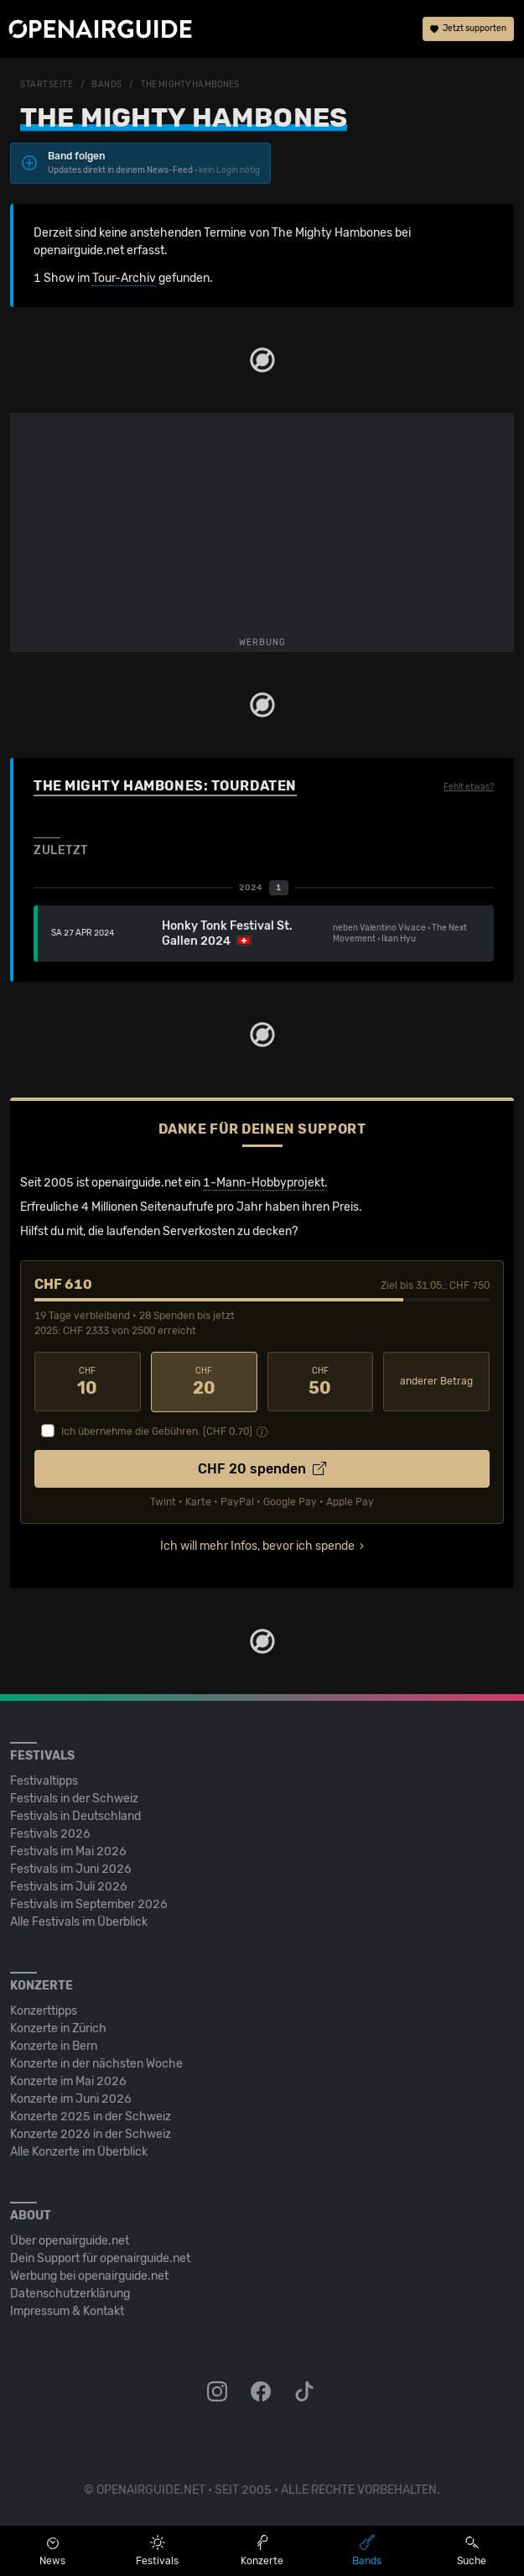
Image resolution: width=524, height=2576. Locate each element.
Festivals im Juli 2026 (68, 1886)
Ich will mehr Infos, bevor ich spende (257, 1545)
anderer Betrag (436, 1381)
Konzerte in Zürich (58, 2028)
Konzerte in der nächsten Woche (96, 2063)
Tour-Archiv (124, 278)
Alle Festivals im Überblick (79, 1921)
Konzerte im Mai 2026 (68, 2080)
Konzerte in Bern (53, 2045)
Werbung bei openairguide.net (89, 2275)
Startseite (47, 85)
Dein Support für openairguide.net (100, 2257)
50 (320, 1382)
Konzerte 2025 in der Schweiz (90, 2116)
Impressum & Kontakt (67, 2310)
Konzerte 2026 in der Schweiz (90, 2133)
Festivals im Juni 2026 (71, 1868)
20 (204, 1382)
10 (87, 1382)
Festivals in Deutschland (75, 1815)
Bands (106, 85)
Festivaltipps (44, 1780)
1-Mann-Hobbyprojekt (263, 1183)
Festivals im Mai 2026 (68, 1850)
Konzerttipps (43, 2010)
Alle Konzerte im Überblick (79, 2151)
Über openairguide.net (69, 2240)
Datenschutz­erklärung (70, 2293)
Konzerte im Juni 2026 (71, 2098)
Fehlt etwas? (469, 787)
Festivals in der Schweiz (74, 1798)
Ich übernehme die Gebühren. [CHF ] (156, 1430)
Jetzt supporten (468, 29)
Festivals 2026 (50, 1833)
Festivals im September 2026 (89, 1903)
